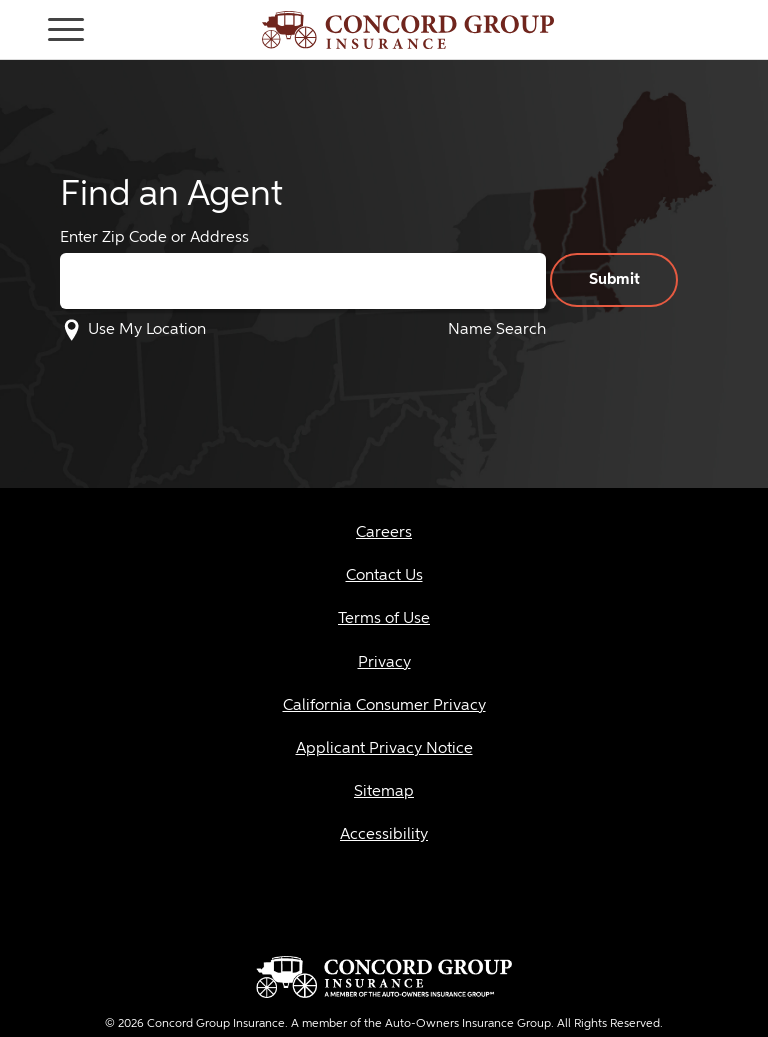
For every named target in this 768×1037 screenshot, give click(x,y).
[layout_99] (384, 533)
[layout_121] (384, 835)
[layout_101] (384, 619)
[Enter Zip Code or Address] (303, 281)
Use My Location (147, 330)
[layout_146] (384, 706)
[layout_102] (384, 663)
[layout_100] (384, 576)
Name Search (497, 330)
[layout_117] (384, 792)
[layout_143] (384, 749)
